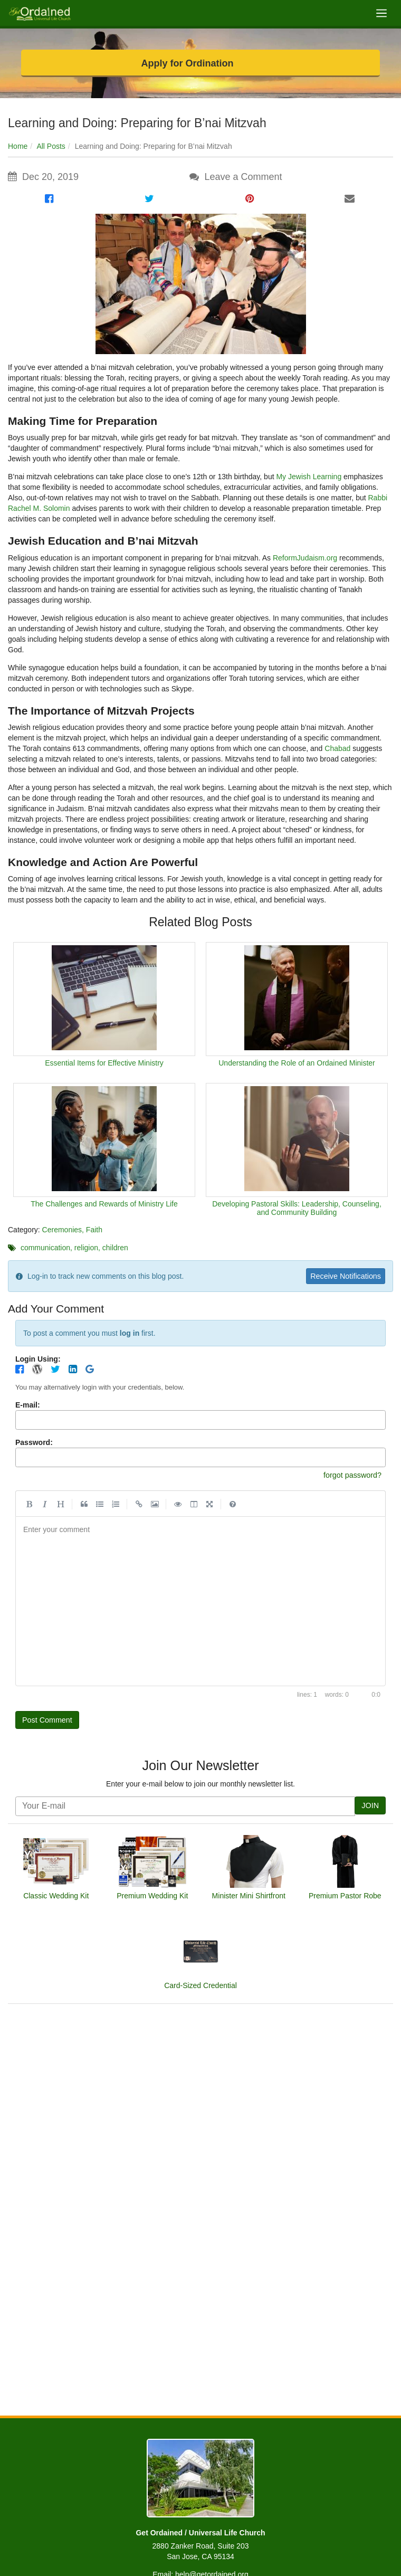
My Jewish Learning (308, 476)
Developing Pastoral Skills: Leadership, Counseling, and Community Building (296, 1208)
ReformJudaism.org (305, 558)
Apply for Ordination (187, 63)
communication (45, 1247)
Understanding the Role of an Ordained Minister (296, 1063)
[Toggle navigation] (381, 13)
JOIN (369, 1809)
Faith (94, 1229)
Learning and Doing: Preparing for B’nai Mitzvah (137, 123)
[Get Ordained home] (39, 13)
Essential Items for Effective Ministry (104, 1063)
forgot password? (349, 1476)
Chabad (337, 748)
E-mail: (27, 1406)
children (115, 1247)
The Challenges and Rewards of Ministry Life (104, 1204)
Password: (34, 1444)
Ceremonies (62, 1229)
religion (86, 1247)
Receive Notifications (341, 1276)
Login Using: (38, 1360)
